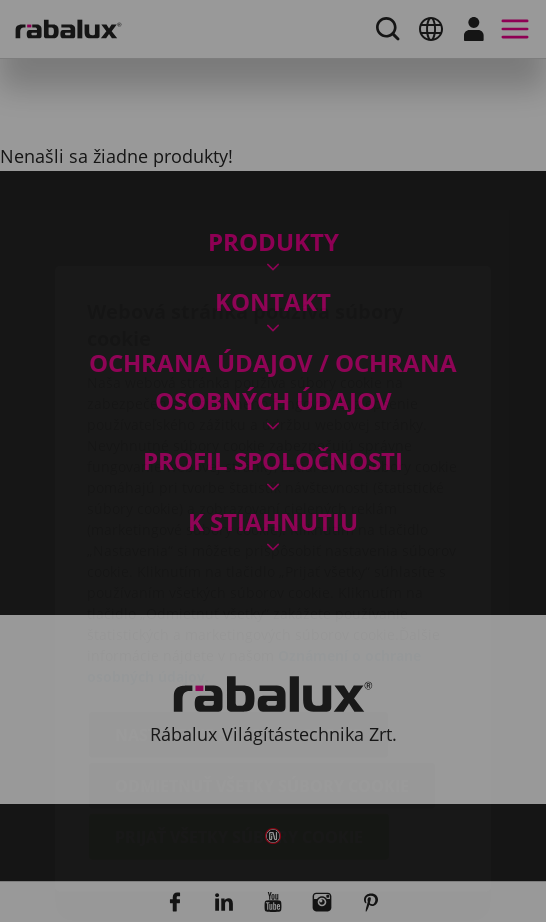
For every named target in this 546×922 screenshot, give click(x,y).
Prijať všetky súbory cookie (239, 719)
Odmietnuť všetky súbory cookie (262, 668)
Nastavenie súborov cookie (238, 617)
